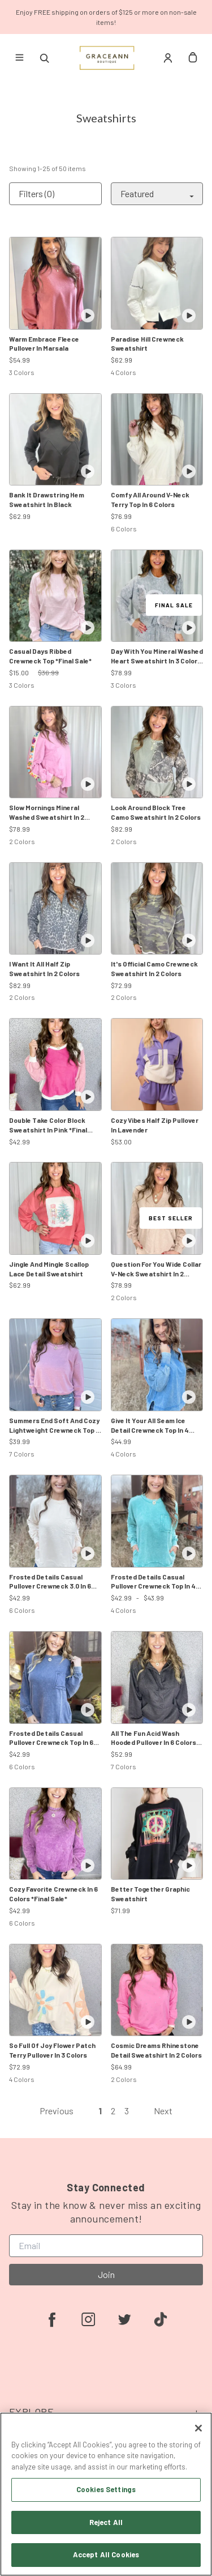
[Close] (198, 2428)
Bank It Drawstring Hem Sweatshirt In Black (46, 499)
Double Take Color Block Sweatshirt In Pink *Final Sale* (48, 1125)
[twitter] (124, 2319)
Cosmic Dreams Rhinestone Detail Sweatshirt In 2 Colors (156, 2050)
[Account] (168, 57)
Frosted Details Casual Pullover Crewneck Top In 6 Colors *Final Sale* (51, 1738)
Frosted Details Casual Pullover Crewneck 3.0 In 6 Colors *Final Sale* (50, 1582)
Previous (56, 2110)
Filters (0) (36, 193)
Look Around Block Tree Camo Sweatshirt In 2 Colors (156, 812)
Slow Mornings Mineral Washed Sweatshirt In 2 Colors (46, 812)
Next (163, 2110)
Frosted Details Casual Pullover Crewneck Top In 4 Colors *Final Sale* (153, 1582)
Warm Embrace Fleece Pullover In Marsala (44, 343)
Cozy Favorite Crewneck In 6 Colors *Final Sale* (53, 1893)
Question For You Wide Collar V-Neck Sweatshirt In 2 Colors (156, 1269)
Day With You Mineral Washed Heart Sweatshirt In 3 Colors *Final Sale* (157, 656)
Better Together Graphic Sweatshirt (150, 1893)
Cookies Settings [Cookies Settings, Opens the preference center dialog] (106, 2489)
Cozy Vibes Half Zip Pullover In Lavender (154, 1125)
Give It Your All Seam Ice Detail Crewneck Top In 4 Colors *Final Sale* (150, 1425)
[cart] (193, 57)
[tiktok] (160, 2319)
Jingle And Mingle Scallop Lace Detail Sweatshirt (49, 1269)
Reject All (106, 2522)
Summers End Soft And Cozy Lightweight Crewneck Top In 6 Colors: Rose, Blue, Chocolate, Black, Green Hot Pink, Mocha (55, 1425)
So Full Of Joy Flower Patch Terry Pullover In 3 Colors (52, 2050)
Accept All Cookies (106, 2554)
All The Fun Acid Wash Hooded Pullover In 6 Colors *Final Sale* (153, 1738)
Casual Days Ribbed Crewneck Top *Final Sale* (50, 656)
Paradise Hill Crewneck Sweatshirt (147, 343)
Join (106, 2274)
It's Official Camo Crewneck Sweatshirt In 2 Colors (154, 968)
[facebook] (52, 2319)
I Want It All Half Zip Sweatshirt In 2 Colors (44, 968)
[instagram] (88, 2319)
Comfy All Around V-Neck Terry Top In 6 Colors (150, 499)
